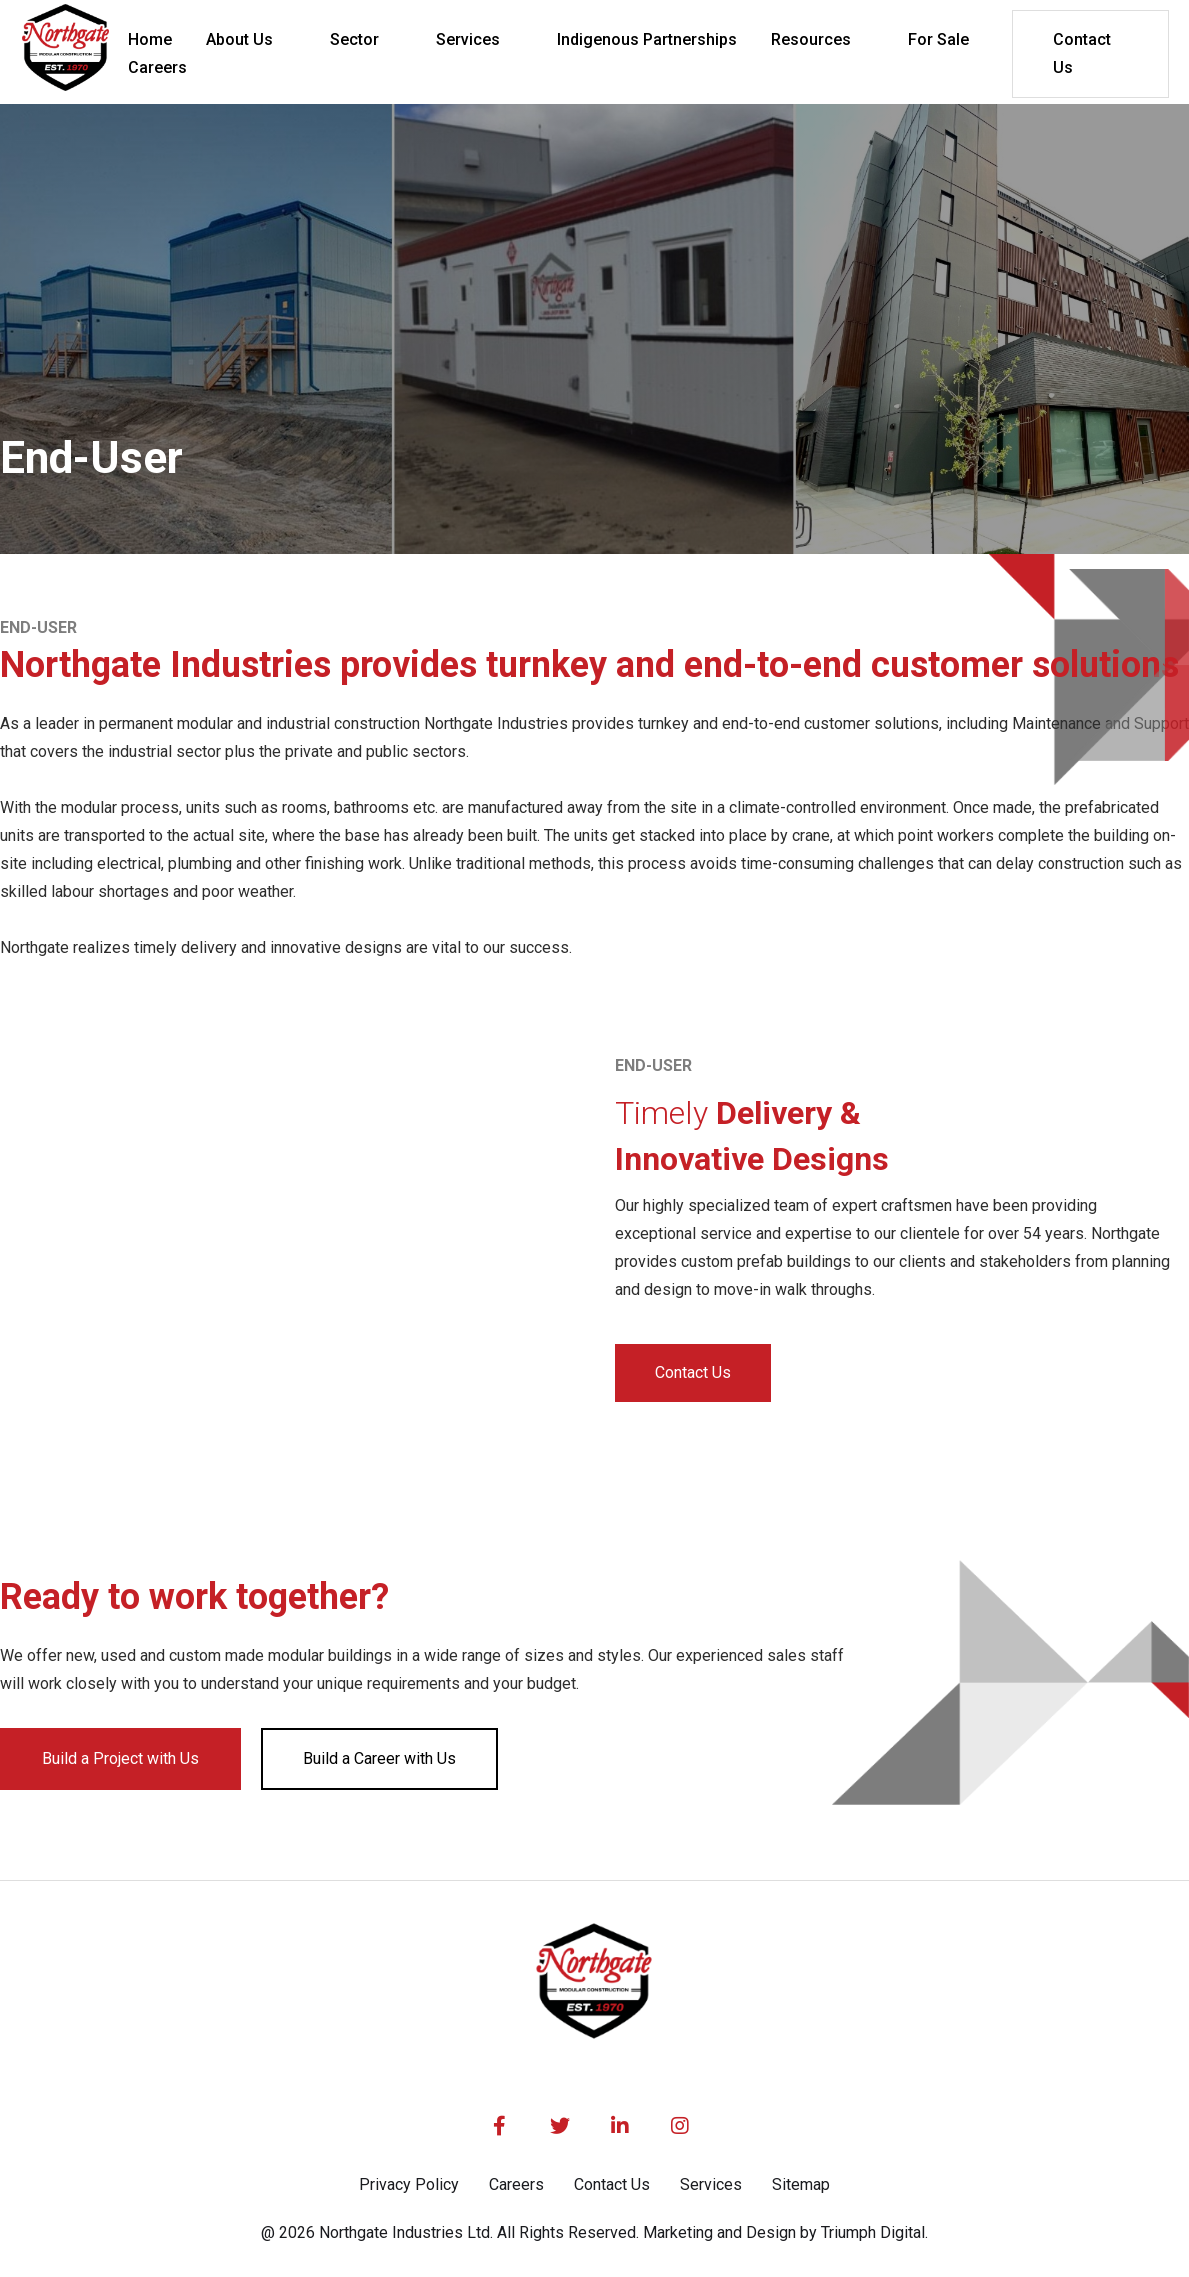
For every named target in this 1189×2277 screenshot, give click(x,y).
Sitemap (801, 2184)
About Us (239, 39)
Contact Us (1082, 53)
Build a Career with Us (379, 1758)
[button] (251, 40)
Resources (811, 39)
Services (468, 39)
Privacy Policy (409, 2184)
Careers (516, 2184)
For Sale (938, 39)
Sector (354, 39)
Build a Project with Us (120, 1758)
